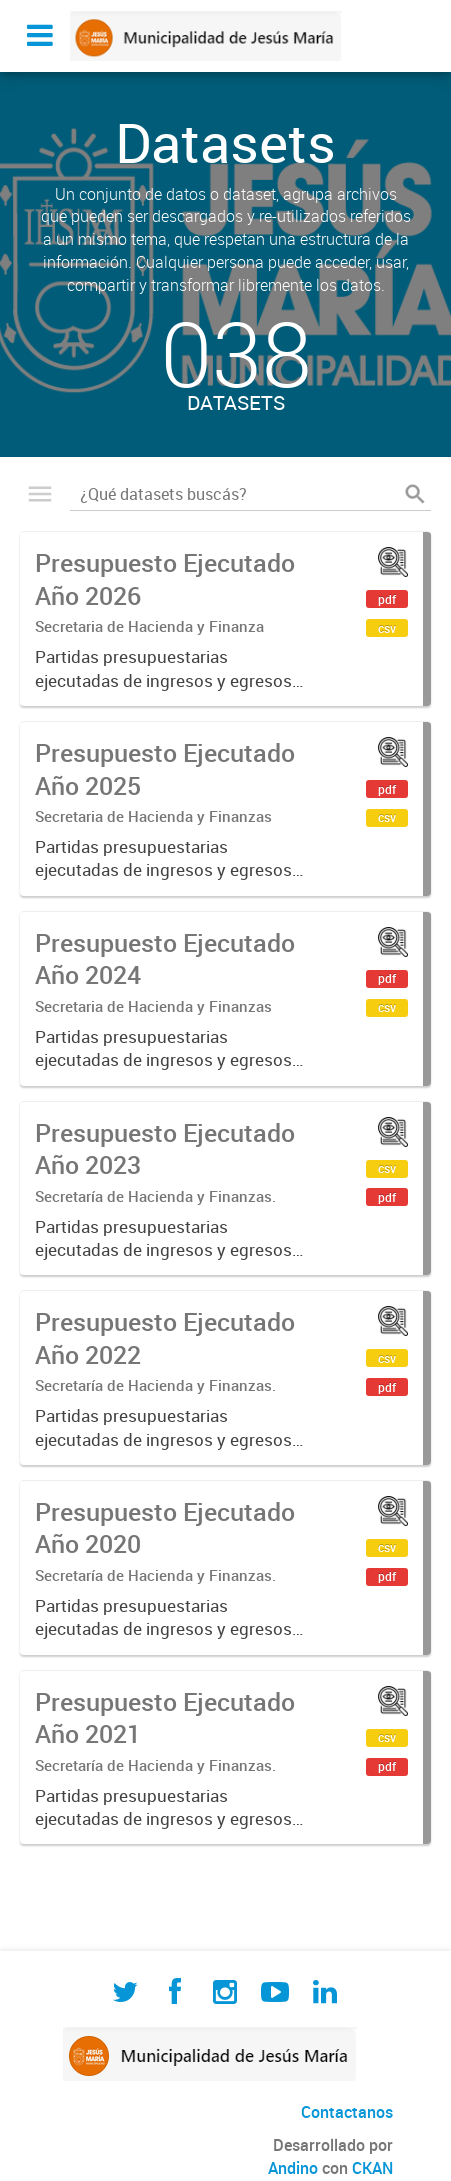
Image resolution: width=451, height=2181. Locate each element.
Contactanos (347, 2112)
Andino (293, 2168)
